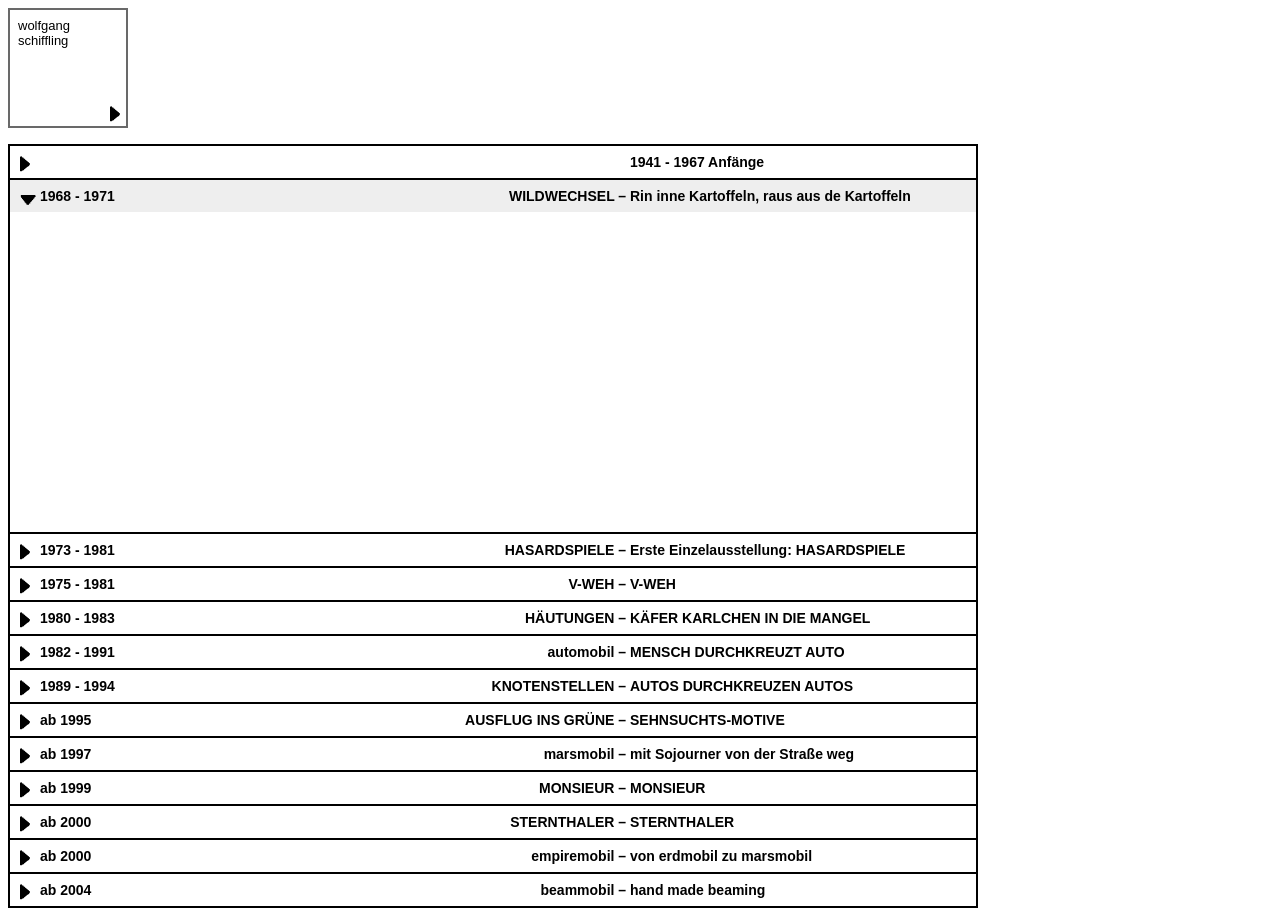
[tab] (493, 161)
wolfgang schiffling (44, 33)
